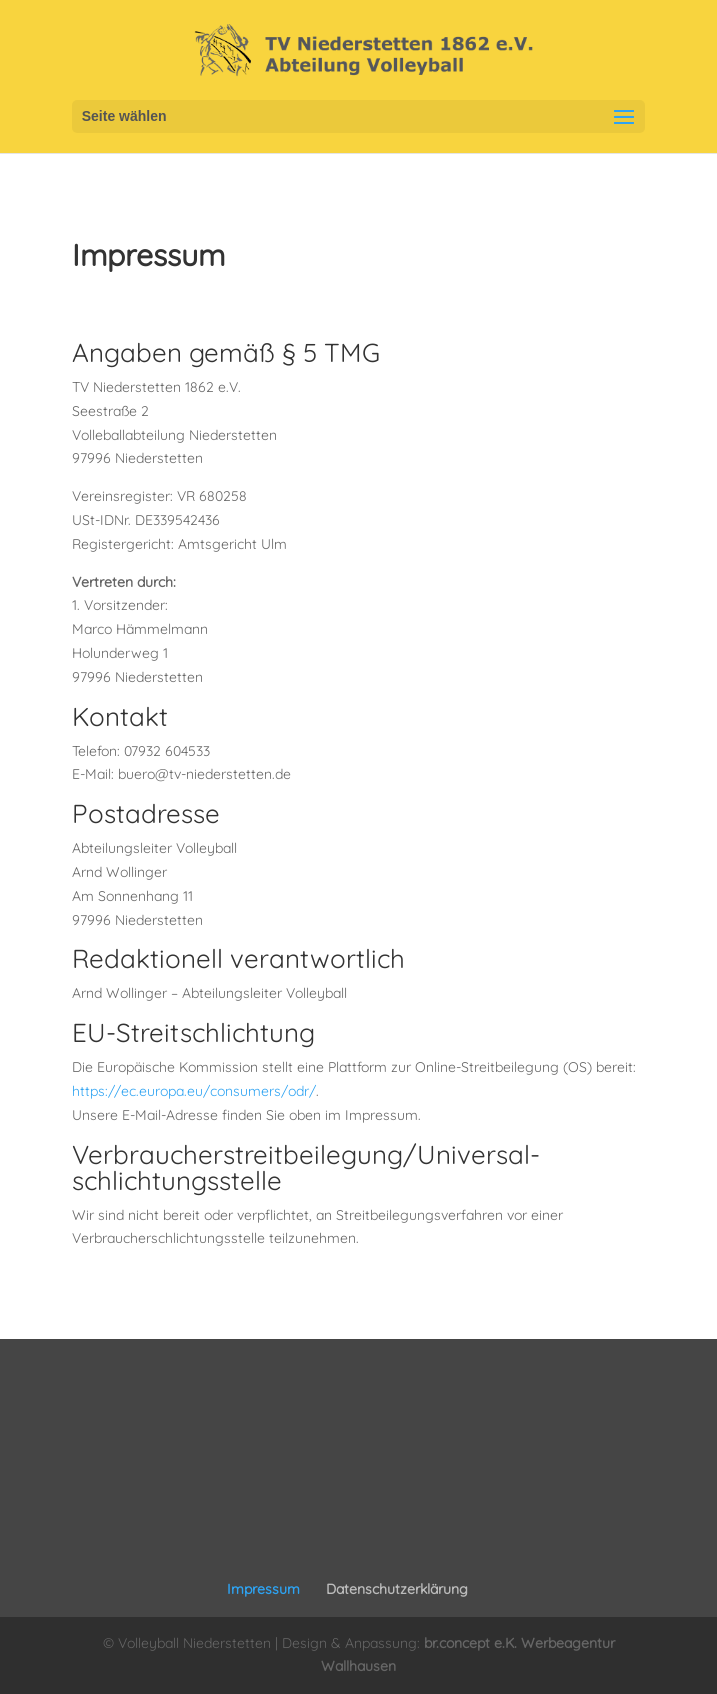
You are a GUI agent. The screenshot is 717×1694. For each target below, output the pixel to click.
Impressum (263, 1589)
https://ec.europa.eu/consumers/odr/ (194, 1091)
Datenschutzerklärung (397, 1589)
